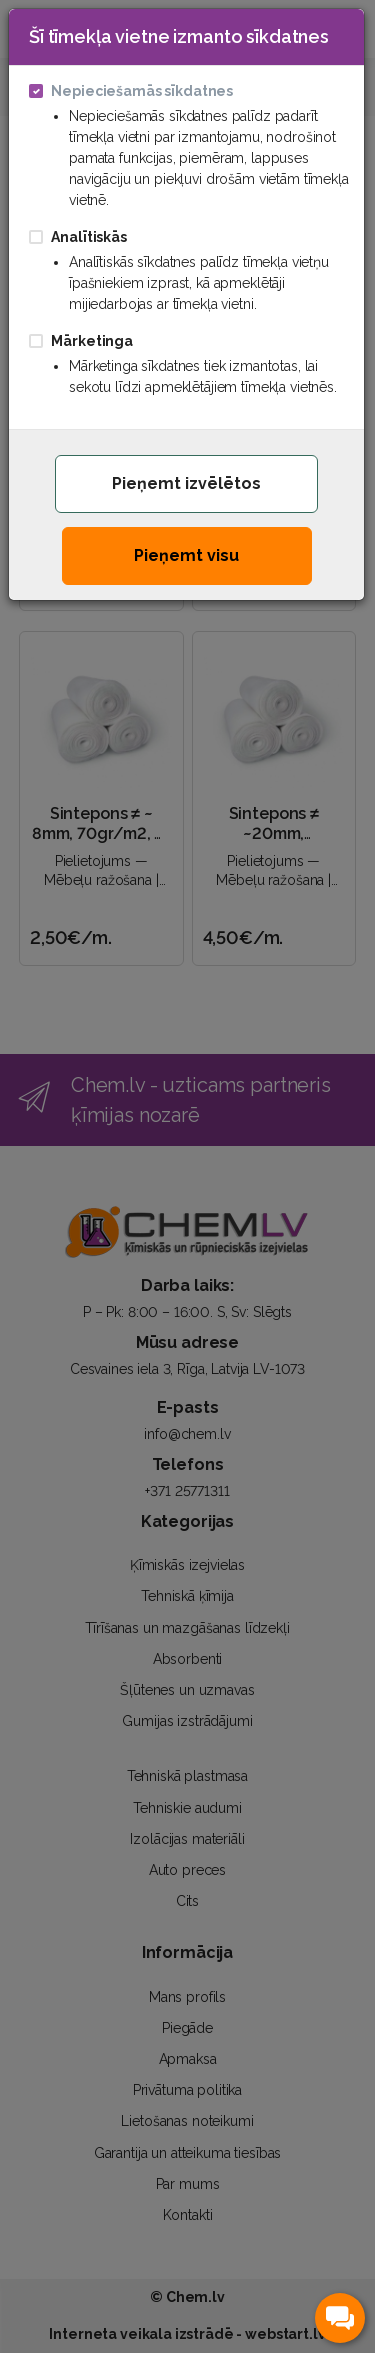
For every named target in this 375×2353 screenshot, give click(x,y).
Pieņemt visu (186, 555)
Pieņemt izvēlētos (186, 483)
